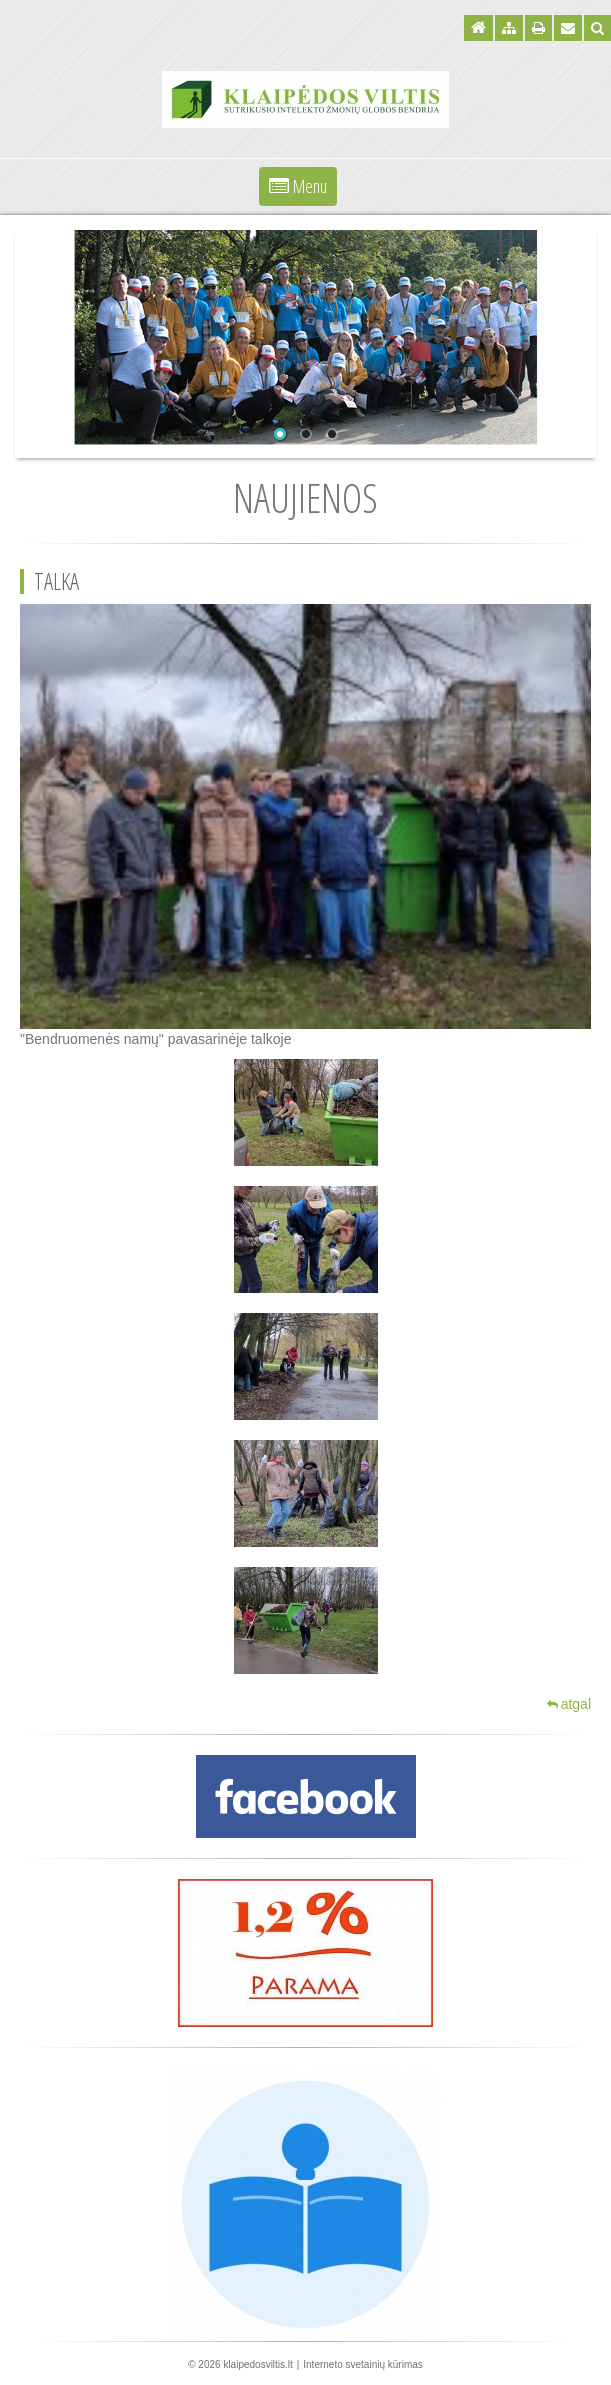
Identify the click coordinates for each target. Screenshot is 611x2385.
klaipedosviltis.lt (257, 2364)
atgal (569, 1704)
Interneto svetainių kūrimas (363, 2364)
